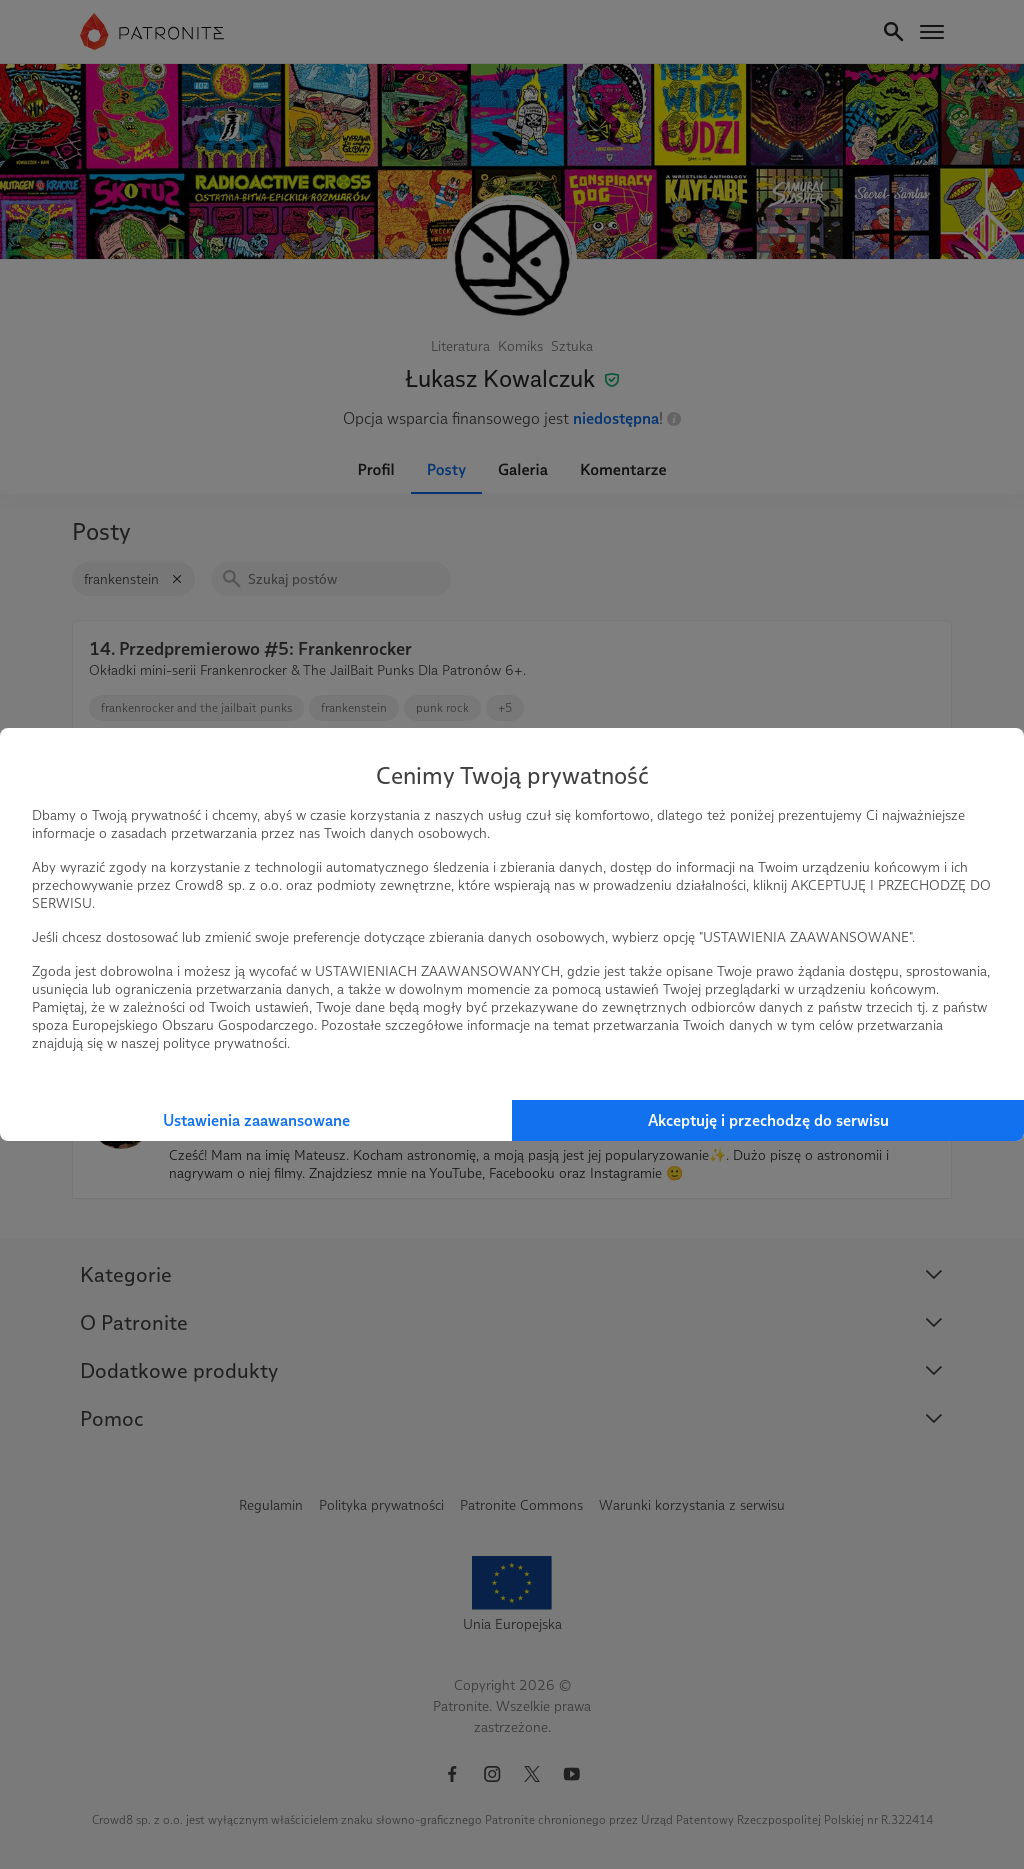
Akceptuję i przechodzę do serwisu (768, 1120)
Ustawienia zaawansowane (256, 1120)
